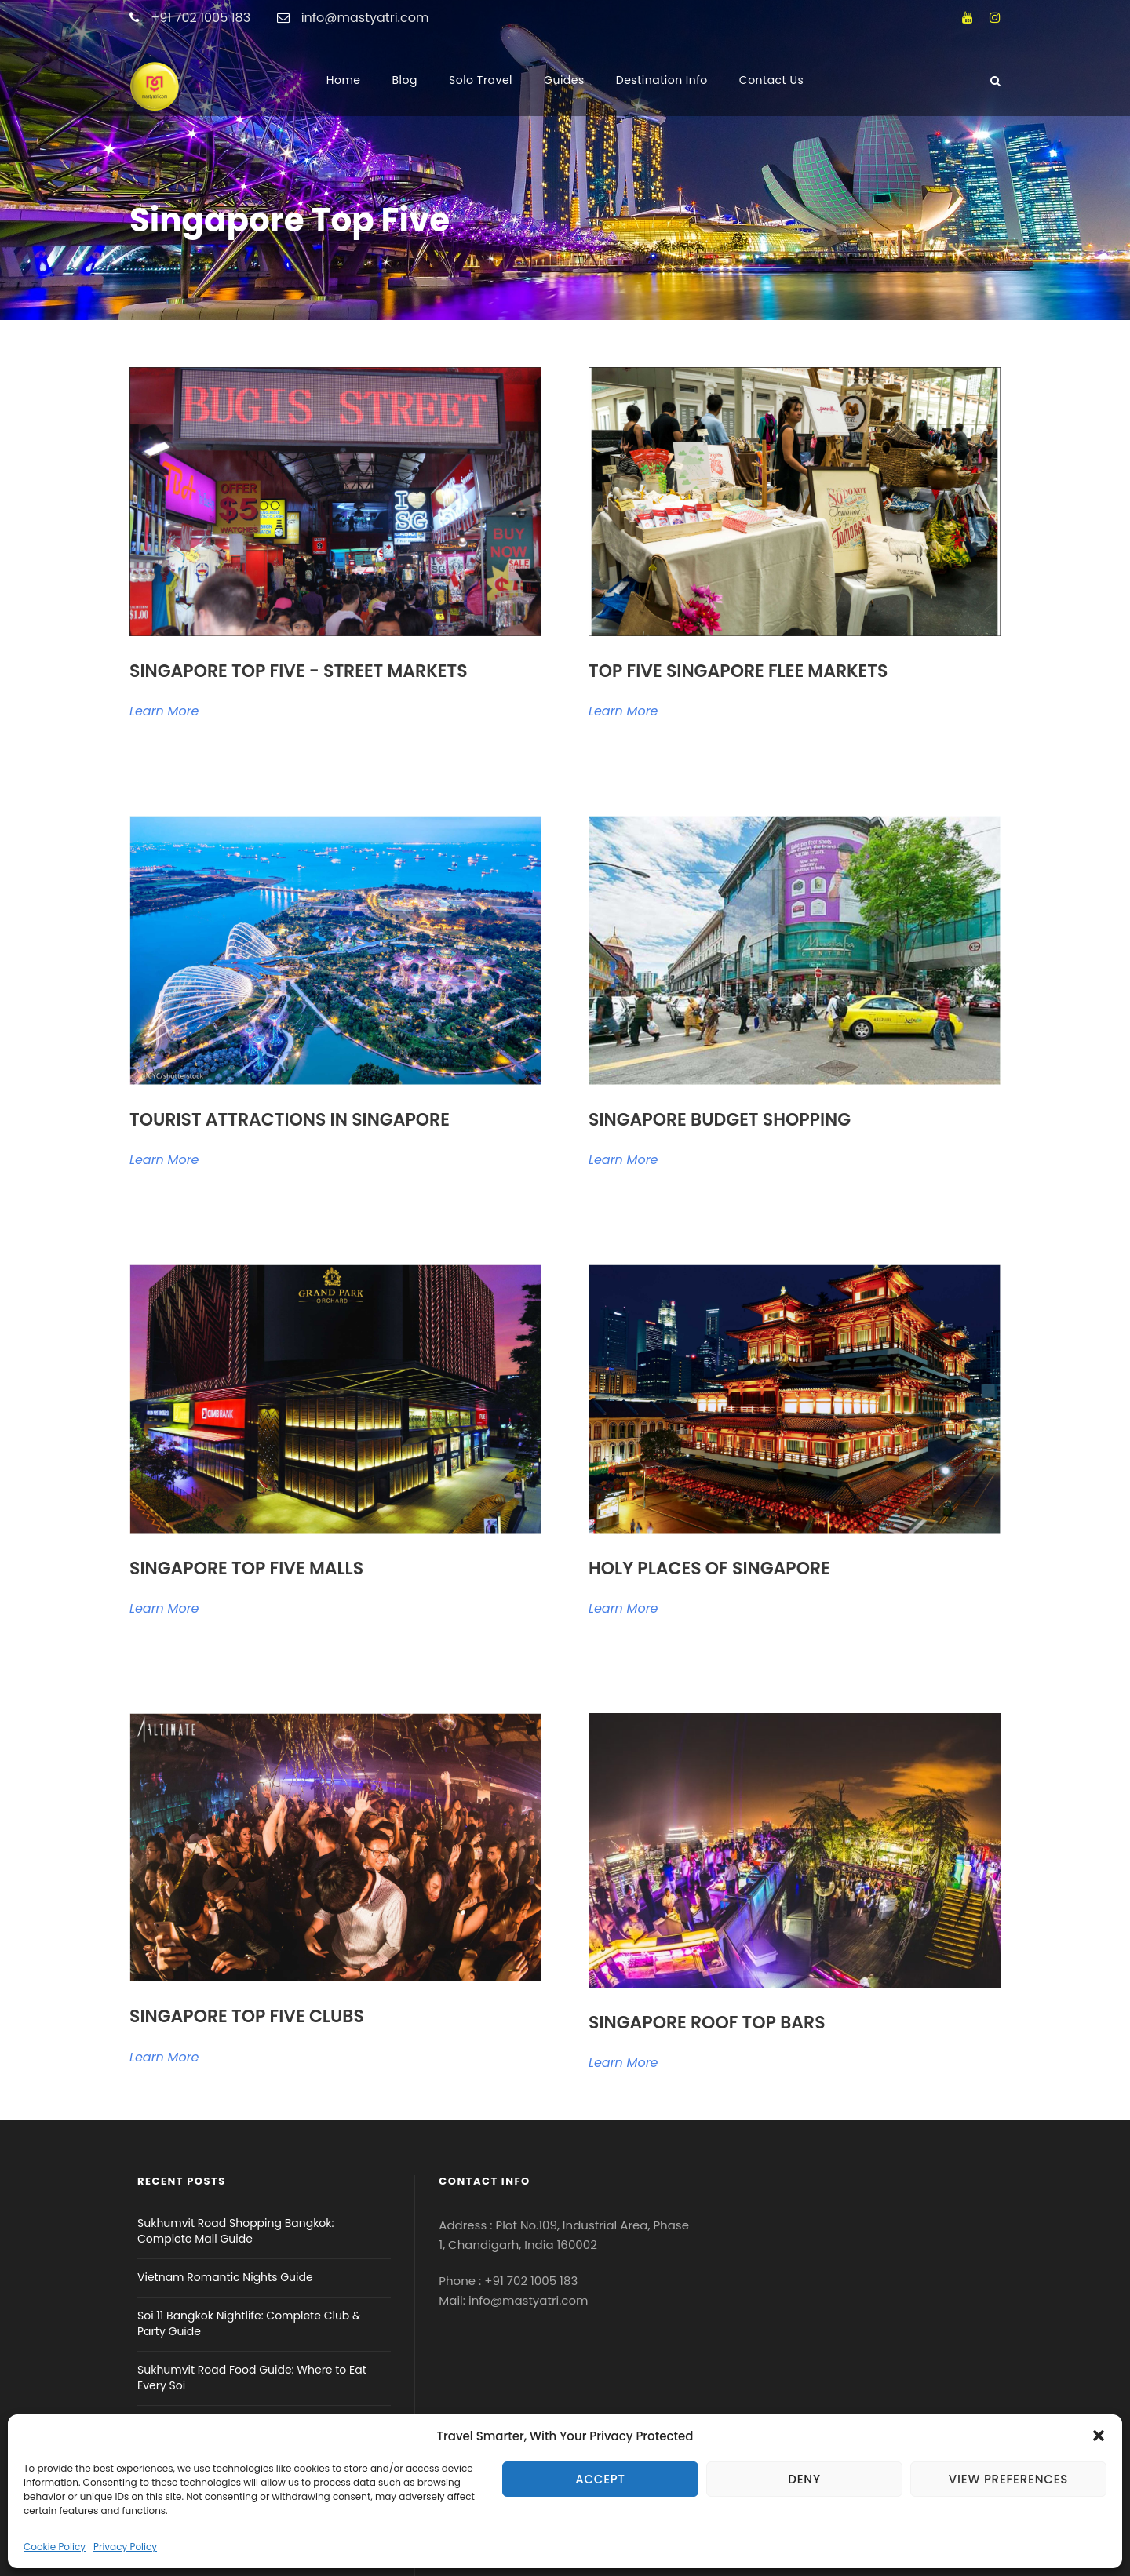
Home (343, 80)
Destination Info (662, 80)
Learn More (164, 711)
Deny (804, 2479)
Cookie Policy (55, 2546)
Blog (404, 80)
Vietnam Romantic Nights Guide (225, 2277)
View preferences (1008, 2479)
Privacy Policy (125, 2546)
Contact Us (771, 80)
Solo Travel (480, 80)
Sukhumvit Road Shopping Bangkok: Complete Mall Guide (235, 2231)
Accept (600, 2479)
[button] (1098, 2435)
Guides (564, 80)
